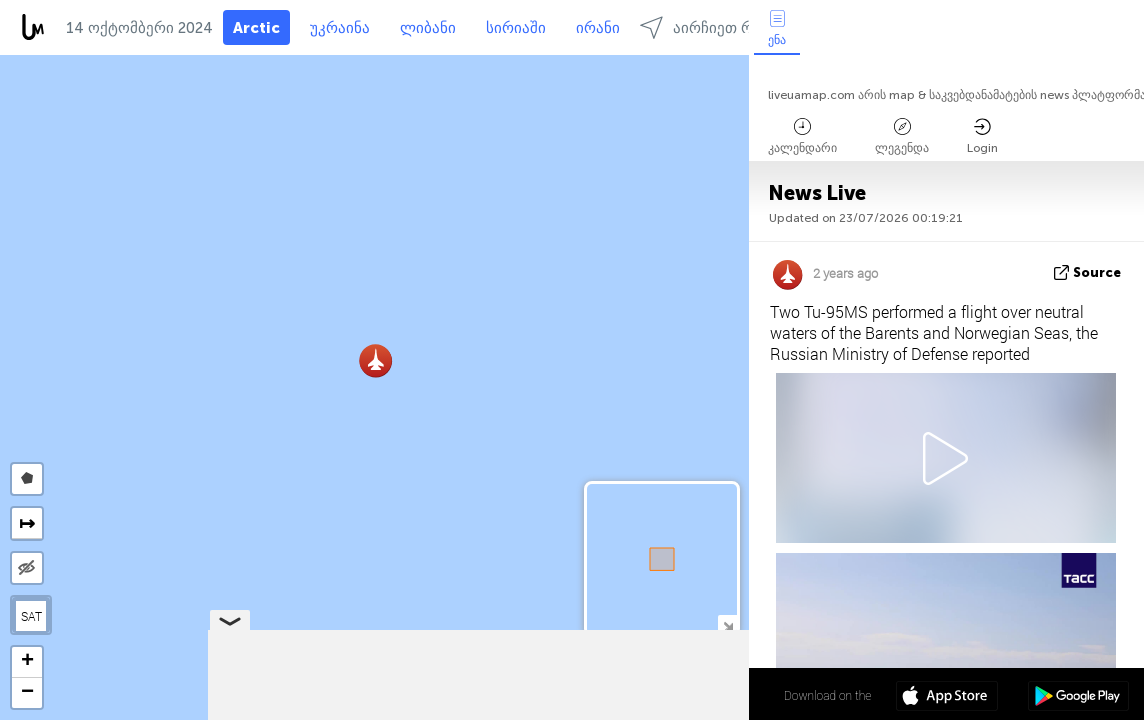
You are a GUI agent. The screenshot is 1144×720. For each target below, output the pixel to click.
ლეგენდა (902, 136)
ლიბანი (428, 28)
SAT (31, 616)
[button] (375, 360)
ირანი (598, 28)
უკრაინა (340, 28)
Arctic (256, 28)
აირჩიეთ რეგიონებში (735, 27)
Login (982, 136)
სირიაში (516, 28)
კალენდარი (802, 136)
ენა (777, 28)
